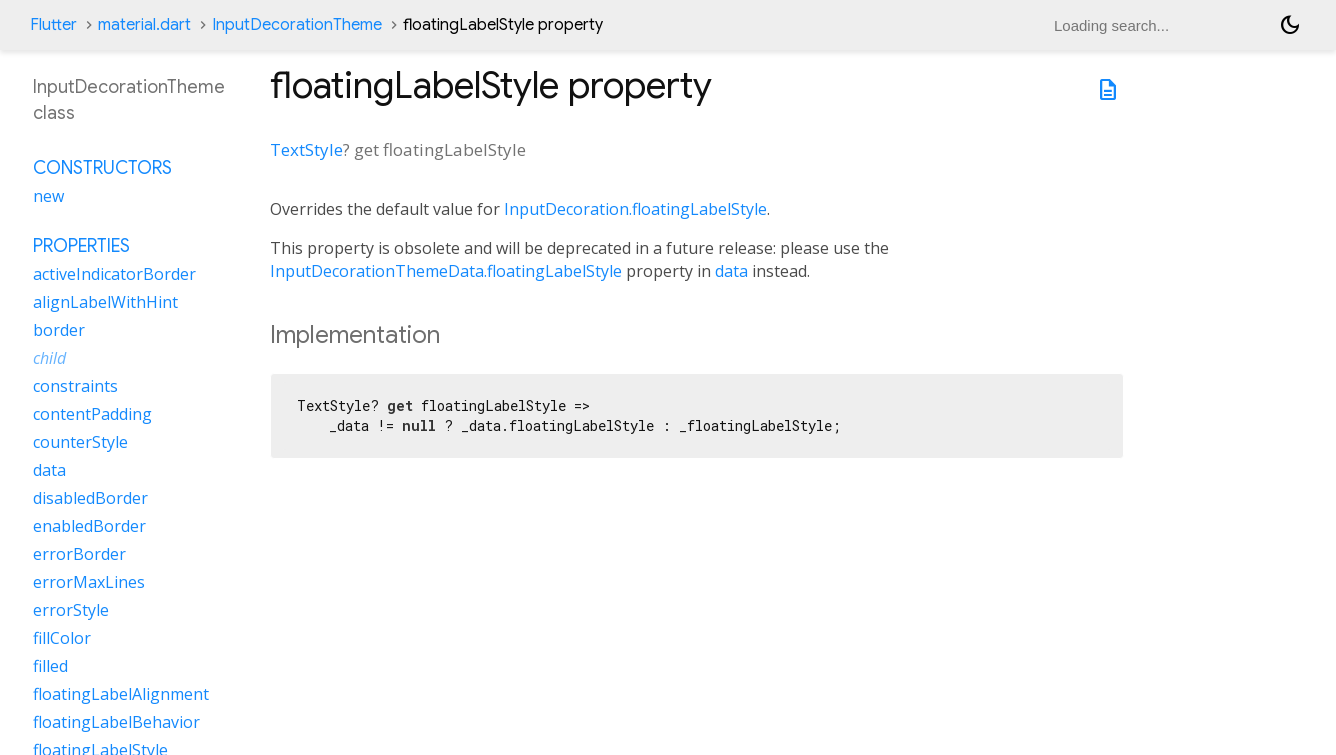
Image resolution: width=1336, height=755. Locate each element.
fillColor (62, 638)
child (49, 358)
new (48, 196)
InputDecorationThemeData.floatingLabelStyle (446, 271)
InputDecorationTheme (297, 25)
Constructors (102, 168)
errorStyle (71, 610)
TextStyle (306, 149)
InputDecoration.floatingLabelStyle (635, 209)
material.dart (144, 25)
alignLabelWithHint (105, 302)
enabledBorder (89, 526)
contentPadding (92, 414)
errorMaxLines (89, 582)
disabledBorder (90, 498)
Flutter (53, 25)
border (59, 330)
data (731, 271)
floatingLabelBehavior (116, 722)
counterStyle (80, 442)
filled (50, 666)
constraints (75, 386)
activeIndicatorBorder (114, 274)
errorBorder (79, 554)
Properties (81, 246)
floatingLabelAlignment (121, 694)
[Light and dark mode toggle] (1290, 25)
